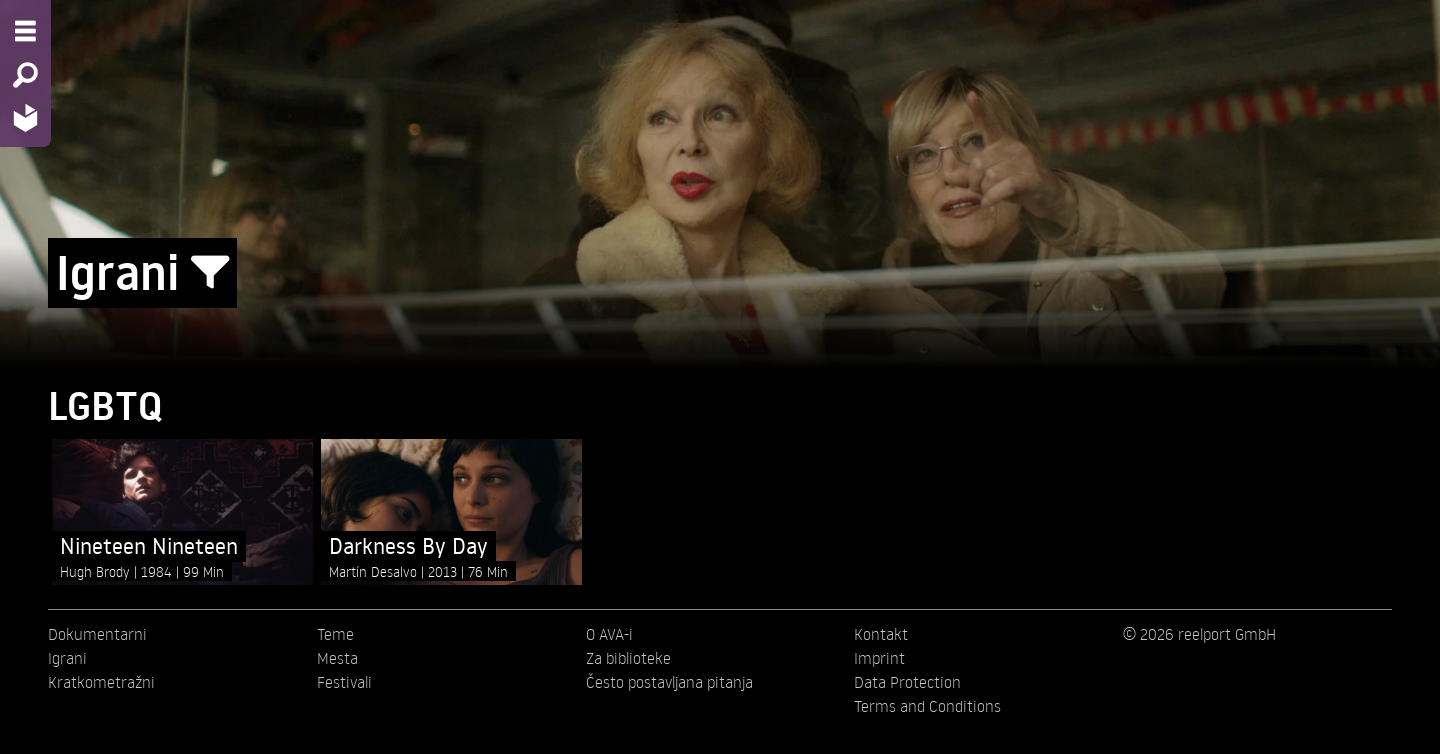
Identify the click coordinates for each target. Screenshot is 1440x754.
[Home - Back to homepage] (25, 117)
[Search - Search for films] (25, 75)
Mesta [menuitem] (337, 658)
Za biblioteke (628, 658)
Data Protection (907, 682)
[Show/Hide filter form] (210, 273)
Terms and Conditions (927, 706)
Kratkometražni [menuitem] (101, 682)
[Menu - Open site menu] (25, 31)
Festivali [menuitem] (344, 682)
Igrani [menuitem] (67, 658)
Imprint (879, 658)
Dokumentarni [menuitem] (97, 634)
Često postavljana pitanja (669, 682)
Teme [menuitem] (335, 634)
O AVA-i (609, 634)
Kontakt (881, 634)
